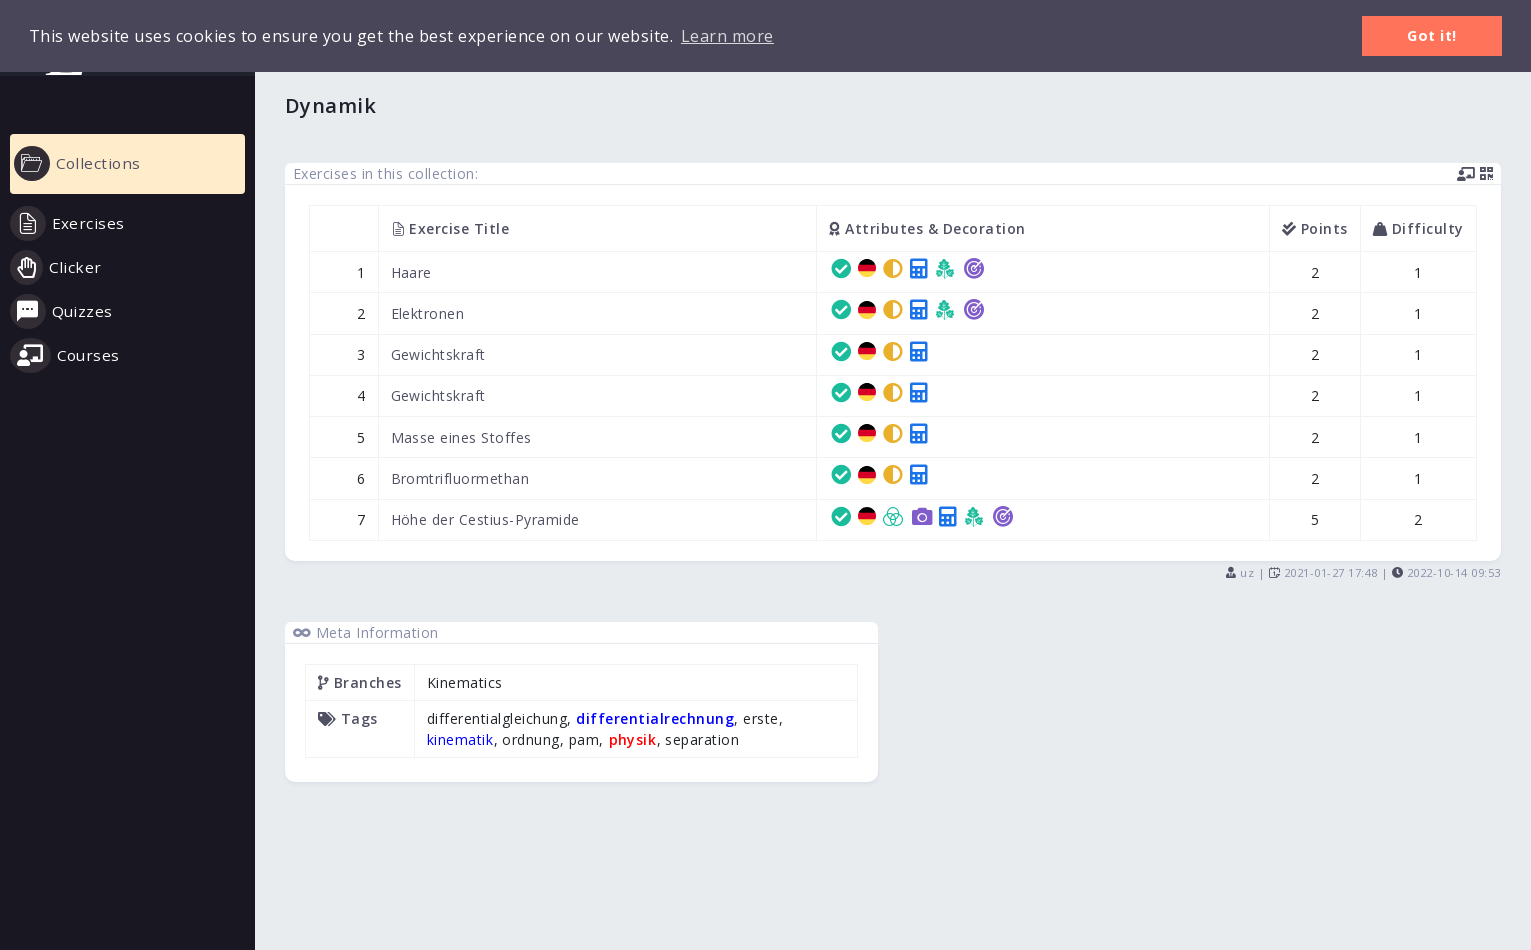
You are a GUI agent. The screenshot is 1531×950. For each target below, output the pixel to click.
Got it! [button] (1432, 35)
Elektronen (428, 313)
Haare (412, 272)
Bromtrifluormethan (460, 478)
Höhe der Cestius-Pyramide (485, 519)
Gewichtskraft (439, 354)
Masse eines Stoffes (462, 437)
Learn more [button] (727, 36)
